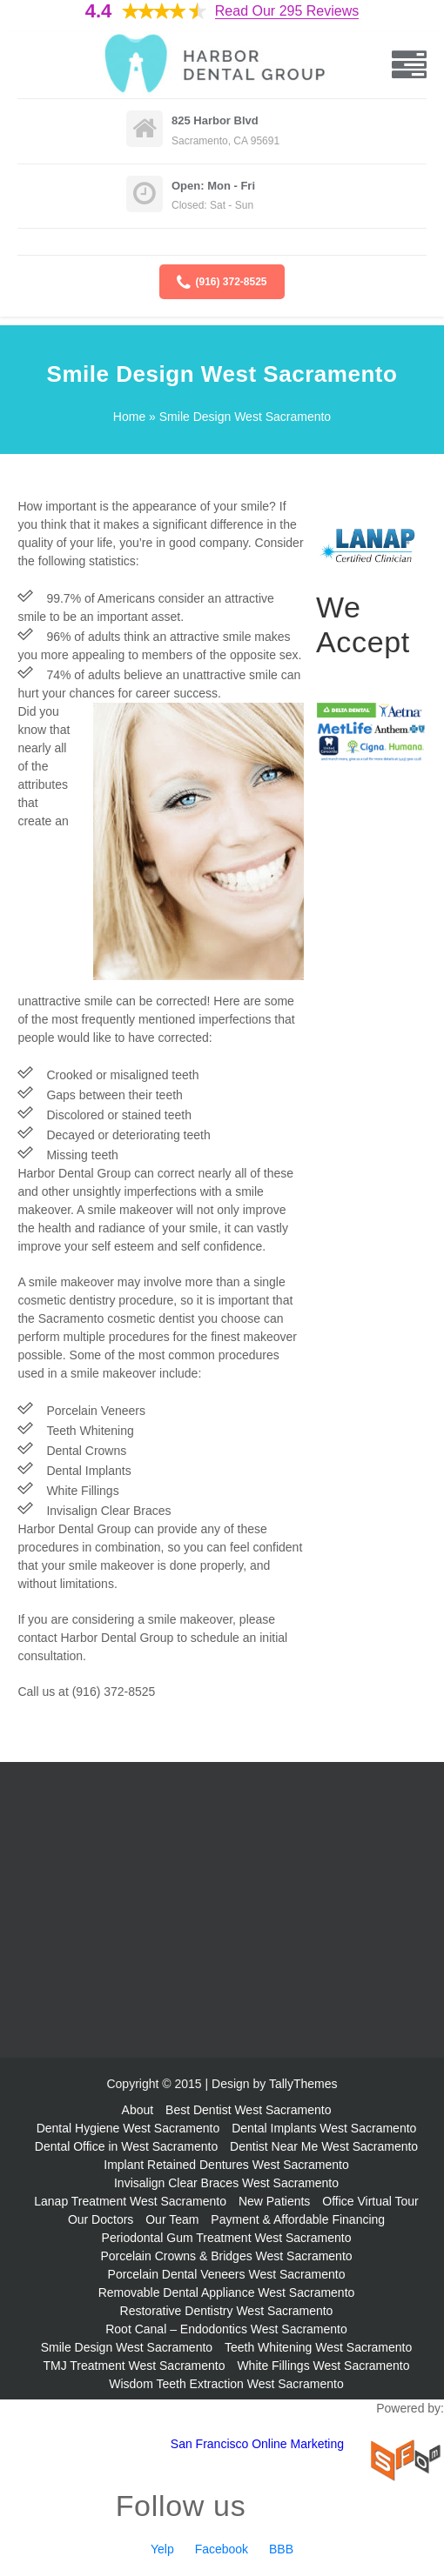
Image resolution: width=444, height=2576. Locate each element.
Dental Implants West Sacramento (324, 2128)
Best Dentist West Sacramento (248, 2110)
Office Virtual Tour (370, 2201)
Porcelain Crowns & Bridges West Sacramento (226, 2256)
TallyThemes (303, 2084)
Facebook (221, 2549)
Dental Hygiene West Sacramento (128, 2128)
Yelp (162, 2549)
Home (129, 417)
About (138, 2110)
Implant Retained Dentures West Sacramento (226, 2165)
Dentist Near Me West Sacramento (324, 2146)
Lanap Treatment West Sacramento (130, 2201)
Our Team (171, 2219)
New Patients (274, 2201)
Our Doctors (100, 2219)
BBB (281, 2549)
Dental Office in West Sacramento (126, 2146)
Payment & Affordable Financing (298, 2219)
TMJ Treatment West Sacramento (134, 2365)
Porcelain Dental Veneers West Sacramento (227, 2274)
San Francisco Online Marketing (257, 2444)
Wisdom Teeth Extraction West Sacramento (226, 2384)
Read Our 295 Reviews (287, 10)
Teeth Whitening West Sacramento (318, 2347)
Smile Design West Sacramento (126, 2347)
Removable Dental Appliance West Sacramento (226, 2292)
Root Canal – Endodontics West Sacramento (226, 2329)
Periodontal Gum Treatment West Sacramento (227, 2238)
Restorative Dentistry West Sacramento (226, 2311)
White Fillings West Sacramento (323, 2365)
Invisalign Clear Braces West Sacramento (226, 2183)
